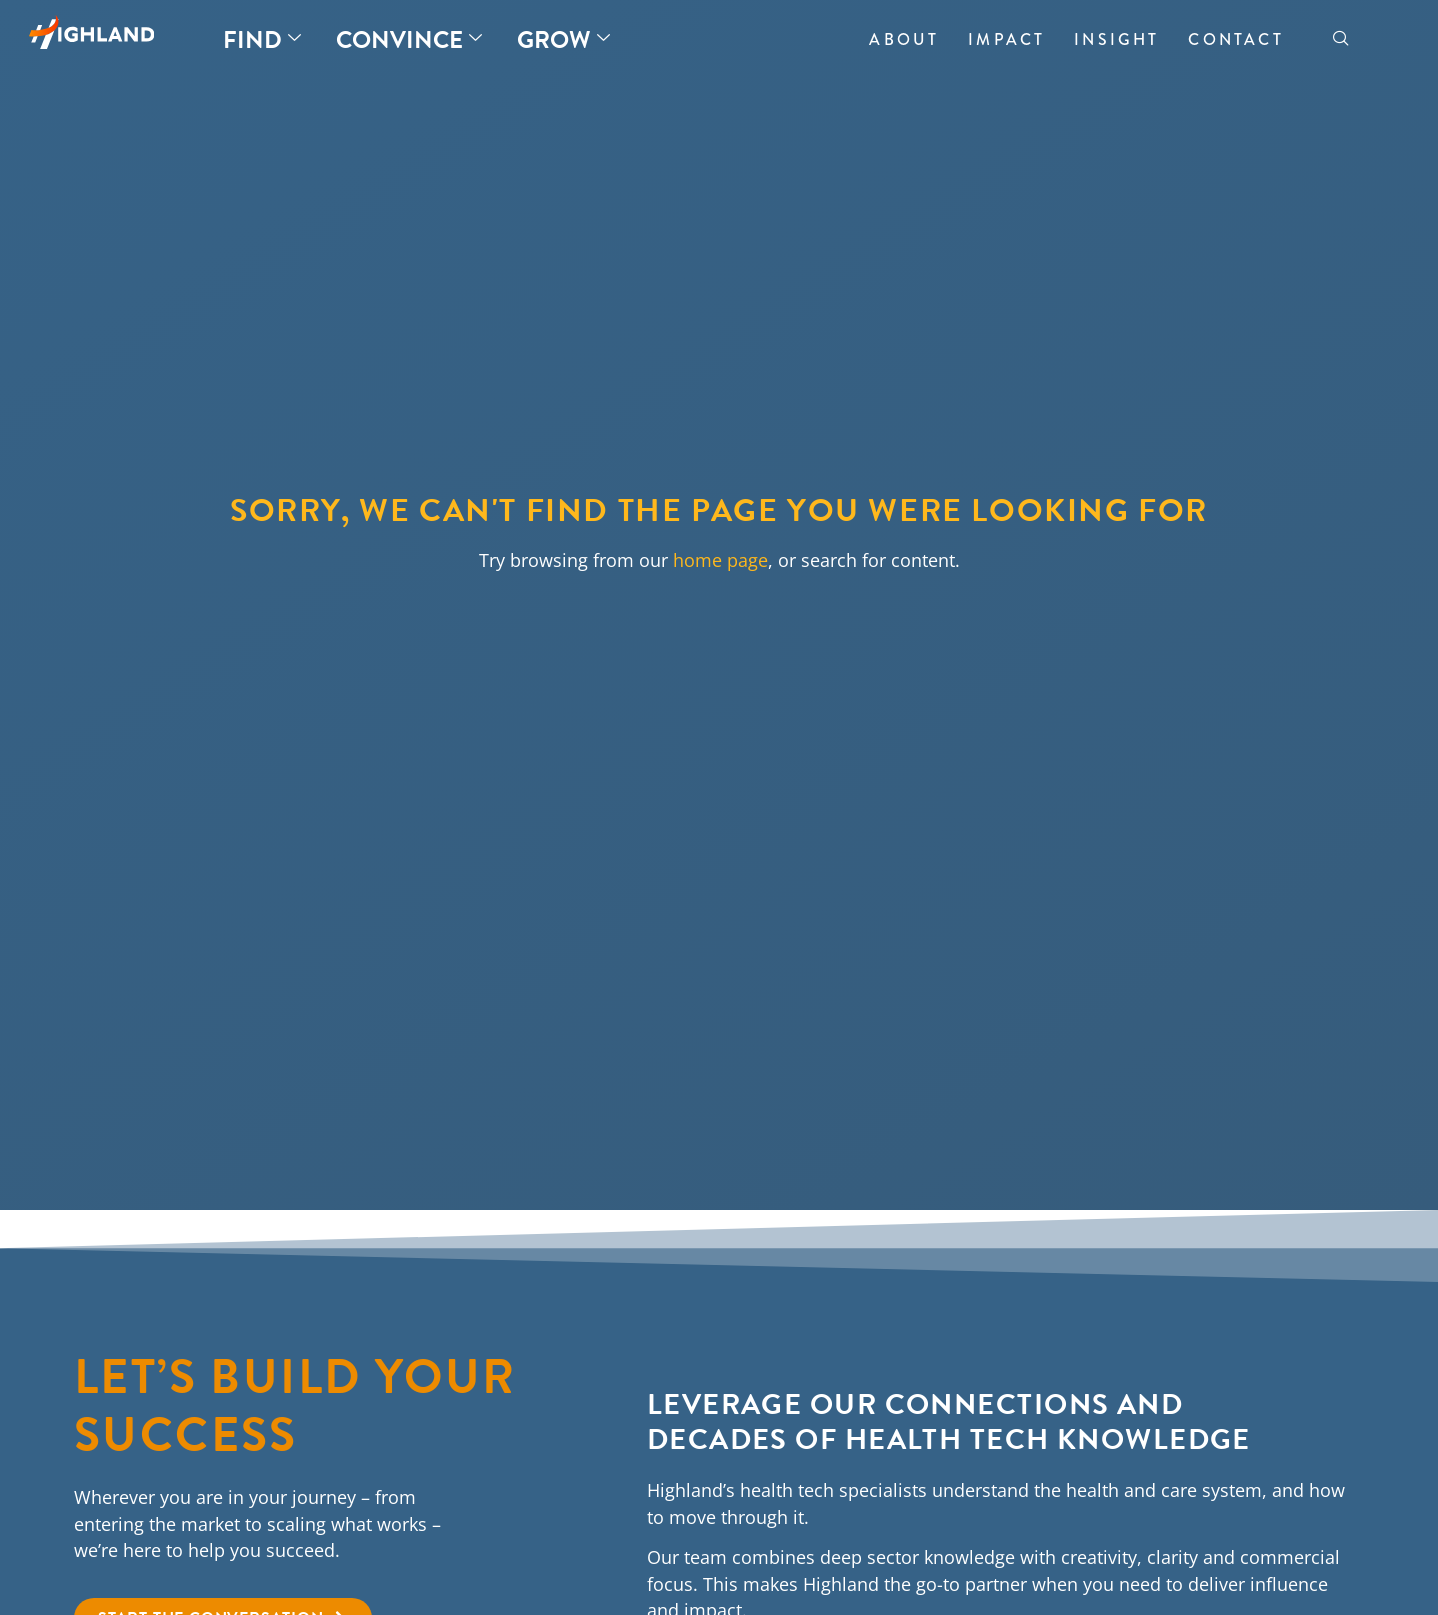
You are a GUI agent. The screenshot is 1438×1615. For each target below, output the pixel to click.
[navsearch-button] (1341, 40)
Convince (409, 40)
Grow (563, 40)
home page (720, 560)
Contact (1235, 39)
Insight (1116, 39)
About (904, 39)
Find (262, 40)
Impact (1006, 39)
